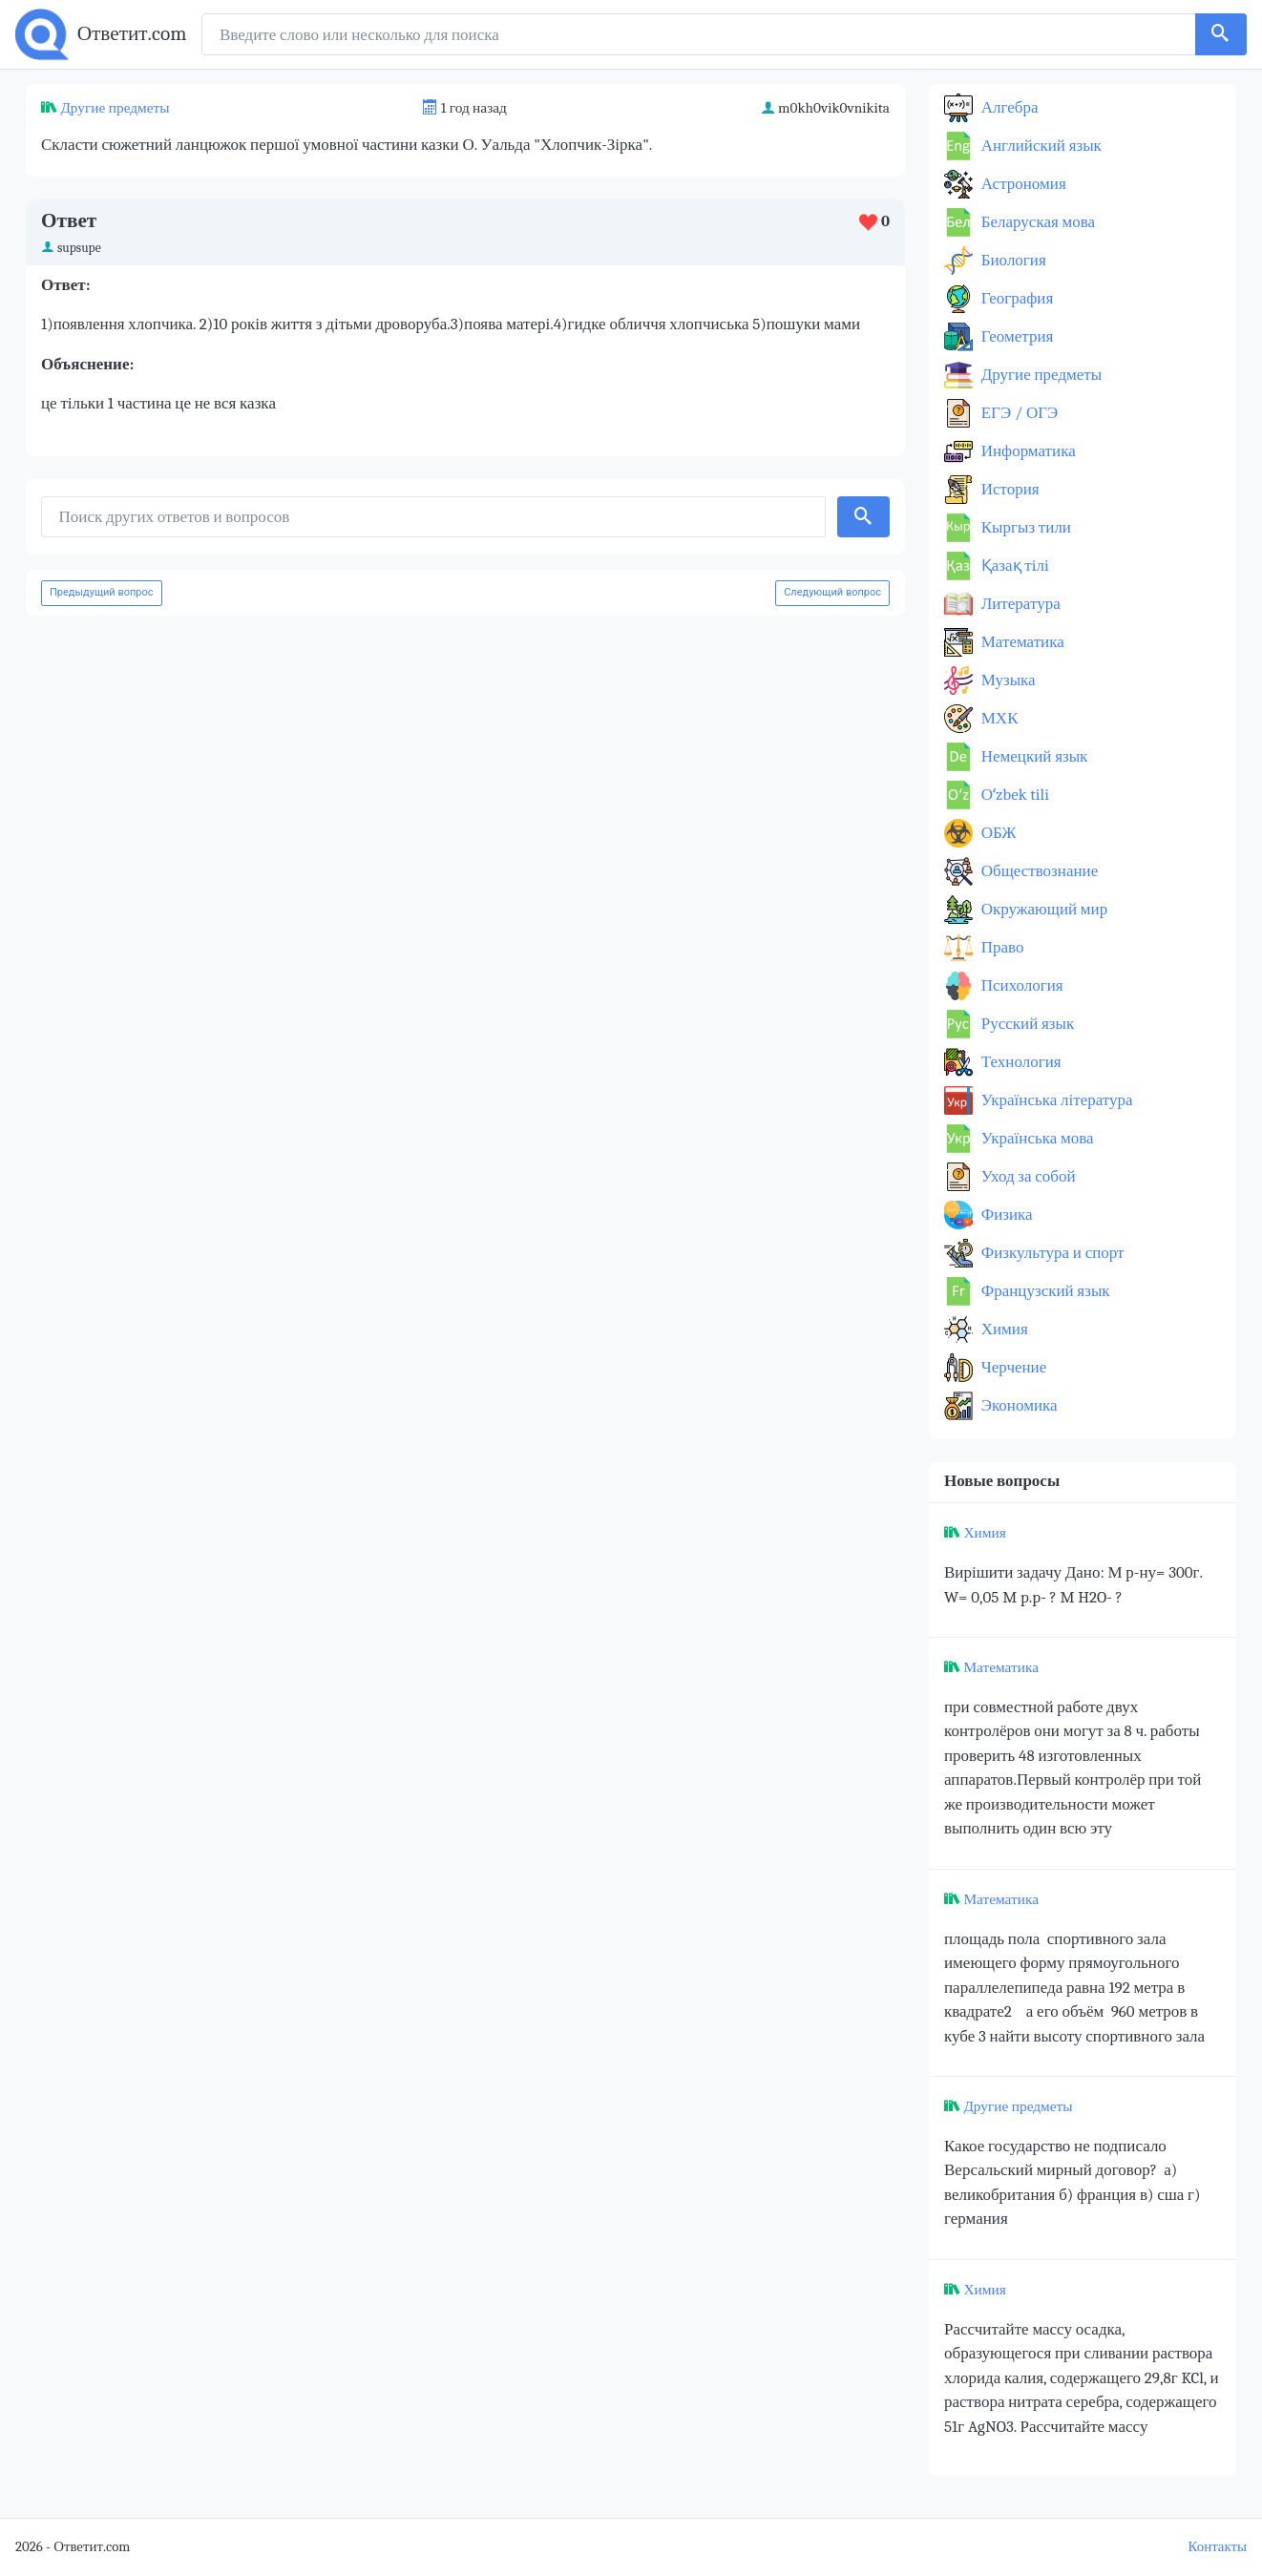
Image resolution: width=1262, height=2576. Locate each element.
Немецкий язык (1032, 756)
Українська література (1055, 1100)
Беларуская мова (1036, 222)
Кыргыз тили (1024, 527)
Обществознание (1038, 871)
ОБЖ (997, 833)
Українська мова (1036, 1138)
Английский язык (1040, 145)
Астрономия (1022, 184)
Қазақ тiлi (1013, 565)
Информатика (1027, 451)
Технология (1020, 1062)
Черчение (1012, 1367)
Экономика (1018, 1405)
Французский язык (1044, 1291)
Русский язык (1026, 1024)
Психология (1020, 985)
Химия (1003, 1329)
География (1015, 298)
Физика (1005, 1214)
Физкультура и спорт (1051, 1253)
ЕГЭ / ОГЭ (1018, 413)
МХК (998, 718)
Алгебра (1008, 107)
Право (1000, 947)
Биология (1012, 260)
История (1009, 489)
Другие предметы (114, 107)
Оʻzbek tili (1013, 794)
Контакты (1217, 2547)
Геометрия (1015, 336)
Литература (1019, 604)
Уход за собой (1027, 1176)
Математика (1021, 642)
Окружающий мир (1042, 909)
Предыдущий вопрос (102, 592)
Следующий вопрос (832, 592)
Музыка (1007, 680)
